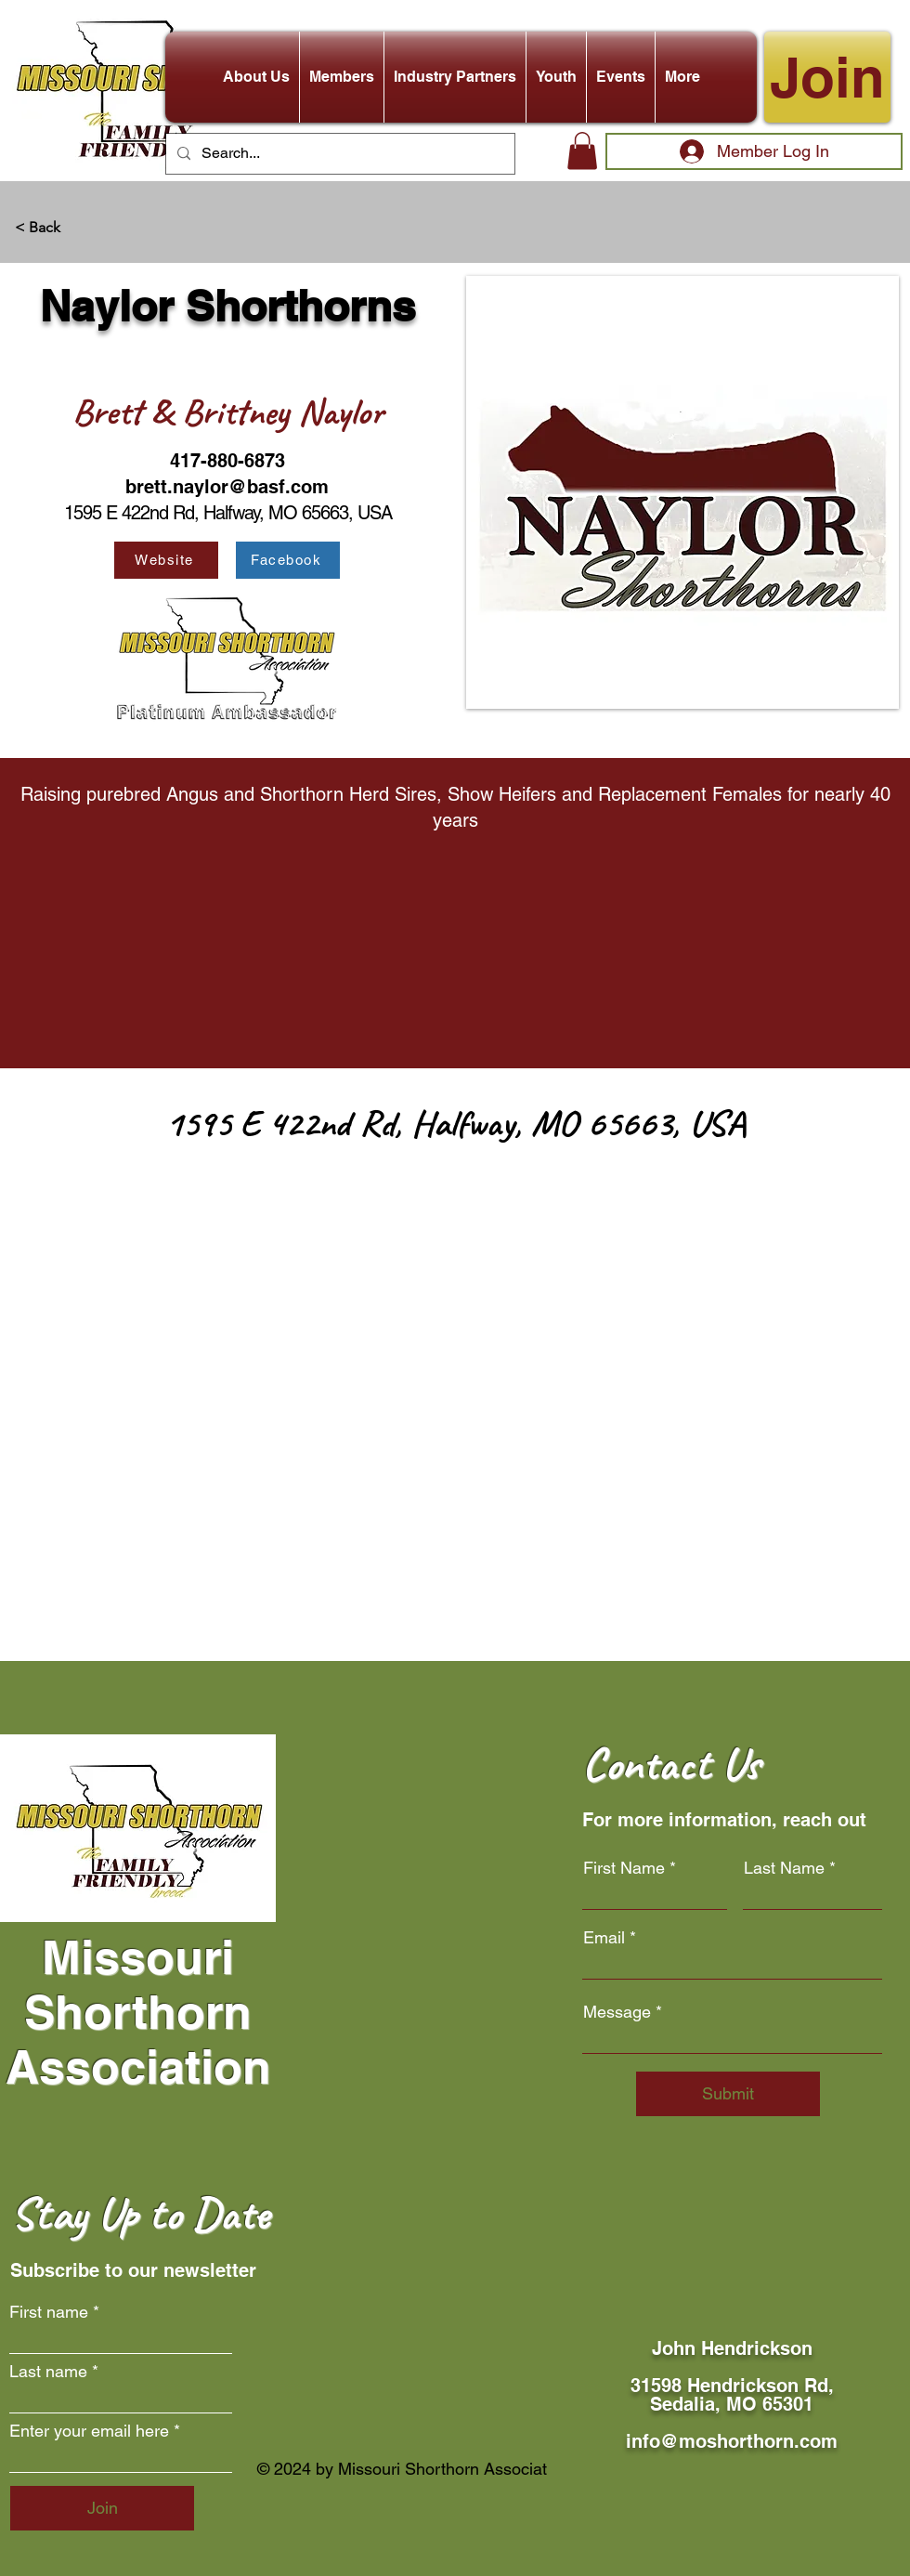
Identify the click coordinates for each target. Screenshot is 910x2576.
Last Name (784, 1868)
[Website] (166, 560)
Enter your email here (89, 2431)
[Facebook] (288, 560)
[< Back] (76, 228)
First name (48, 2312)
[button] (256, 77)
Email (604, 1937)
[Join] (827, 77)
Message (617, 2012)
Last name (48, 2371)
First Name (624, 1868)
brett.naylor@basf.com (227, 487)
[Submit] (728, 2094)
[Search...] (338, 154)
